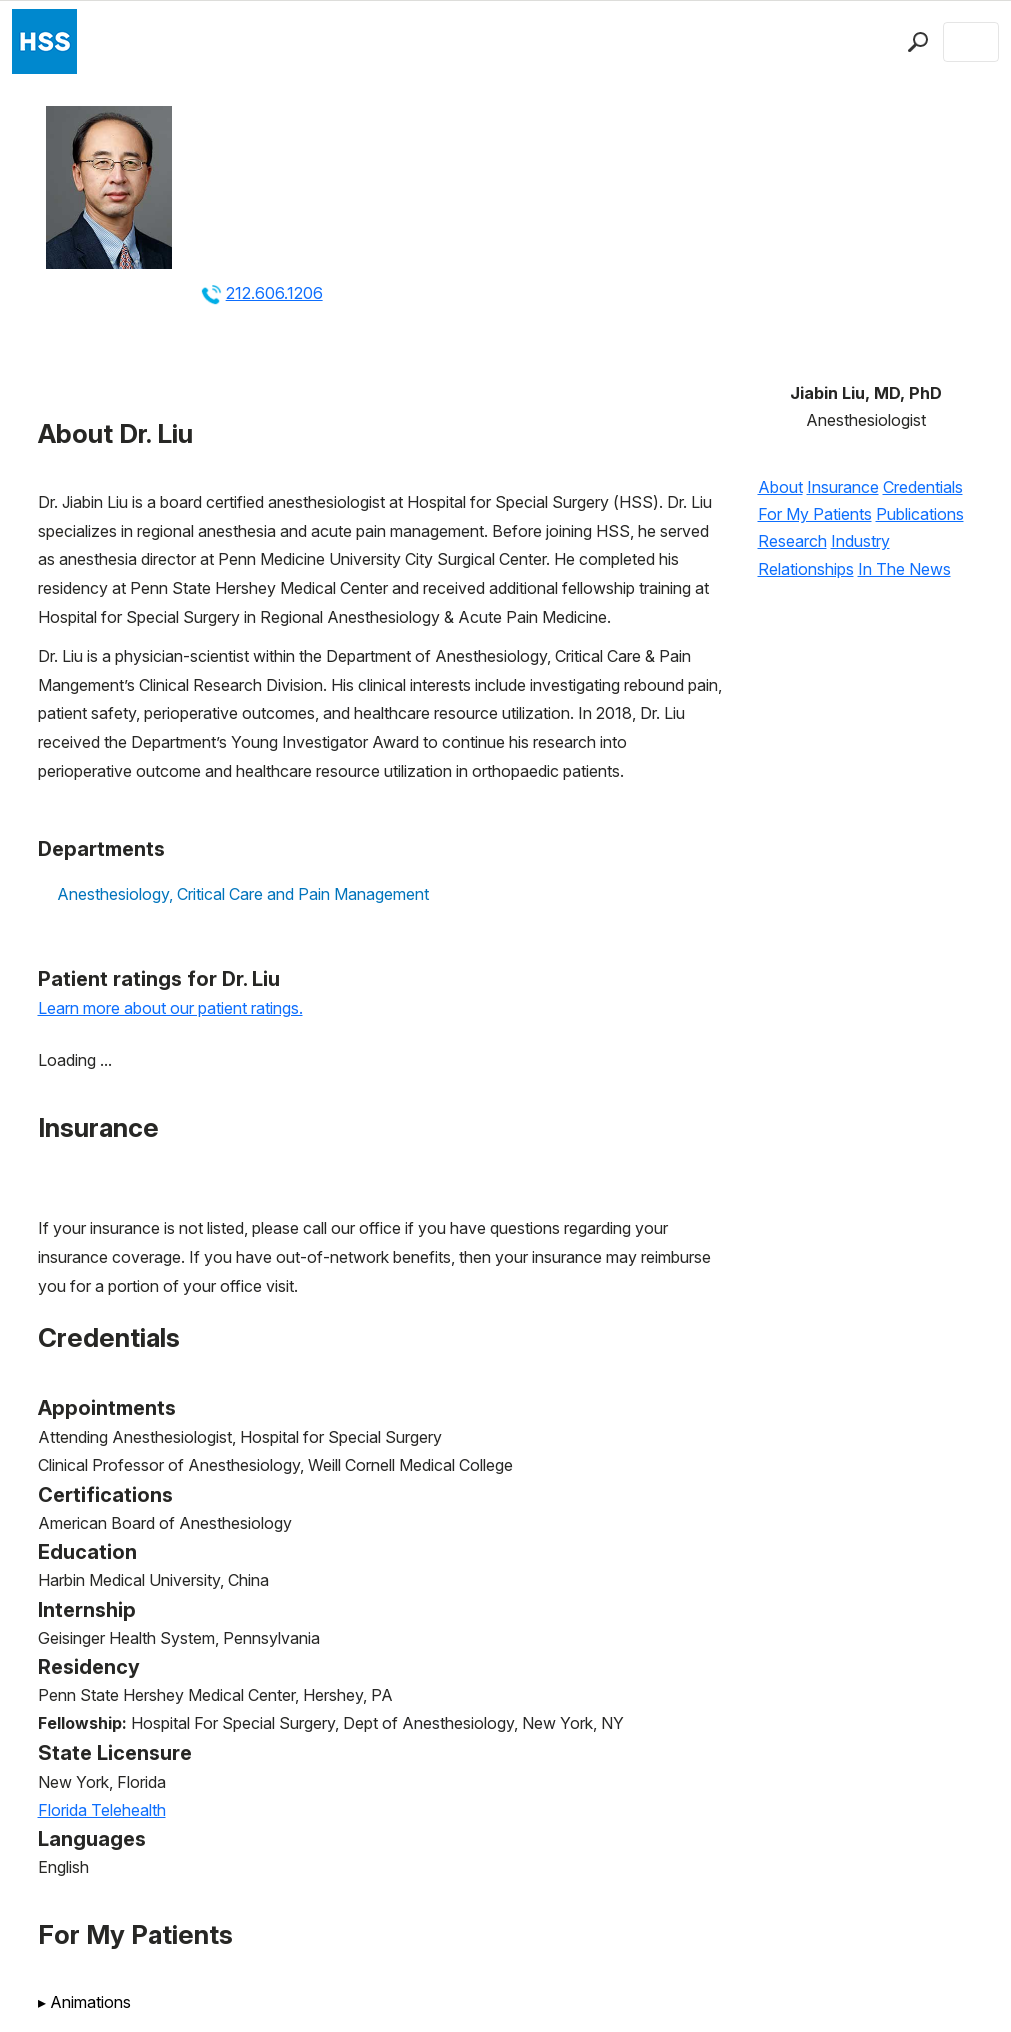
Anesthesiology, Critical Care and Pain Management (243, 894)
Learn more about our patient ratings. (170, 1008)
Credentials (923, 487)
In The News (904, 569)
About (780, 487)
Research (792, 541)
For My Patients (815, 514)
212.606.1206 (274, 293)
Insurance (843, 487)
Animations (84, 2002)
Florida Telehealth (102, 1810)
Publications (920, 514)
